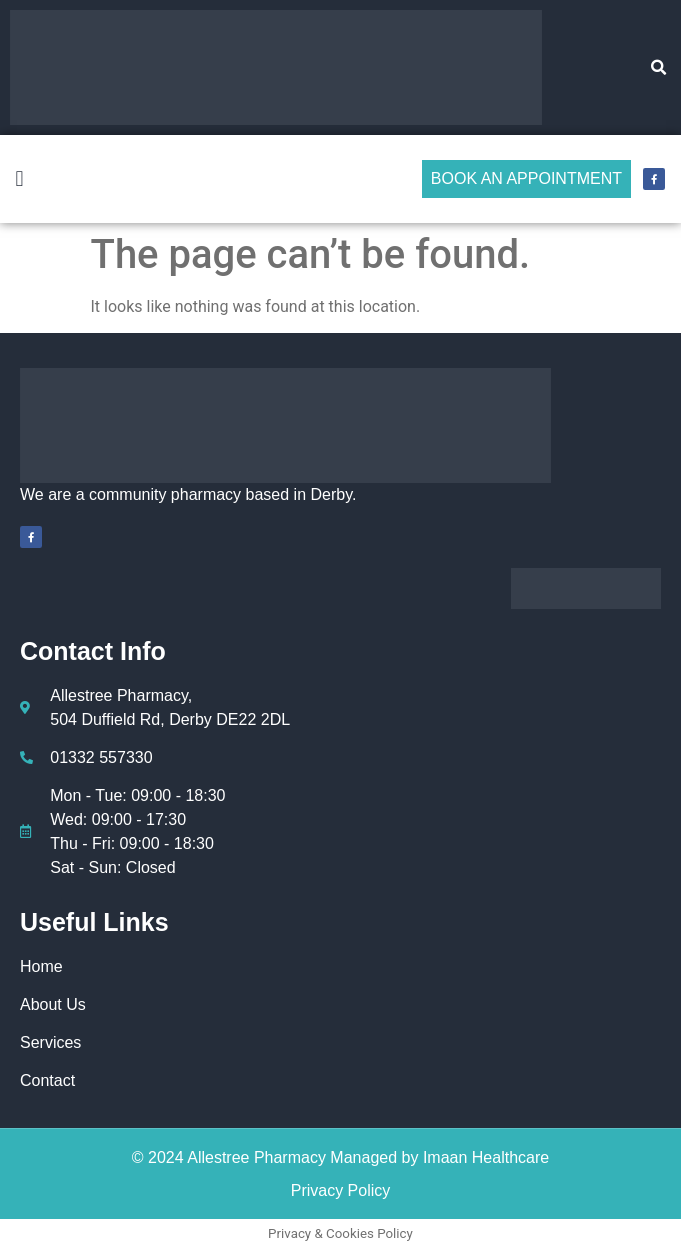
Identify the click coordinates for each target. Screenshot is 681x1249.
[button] (659, 68)
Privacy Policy (341, 1190)
